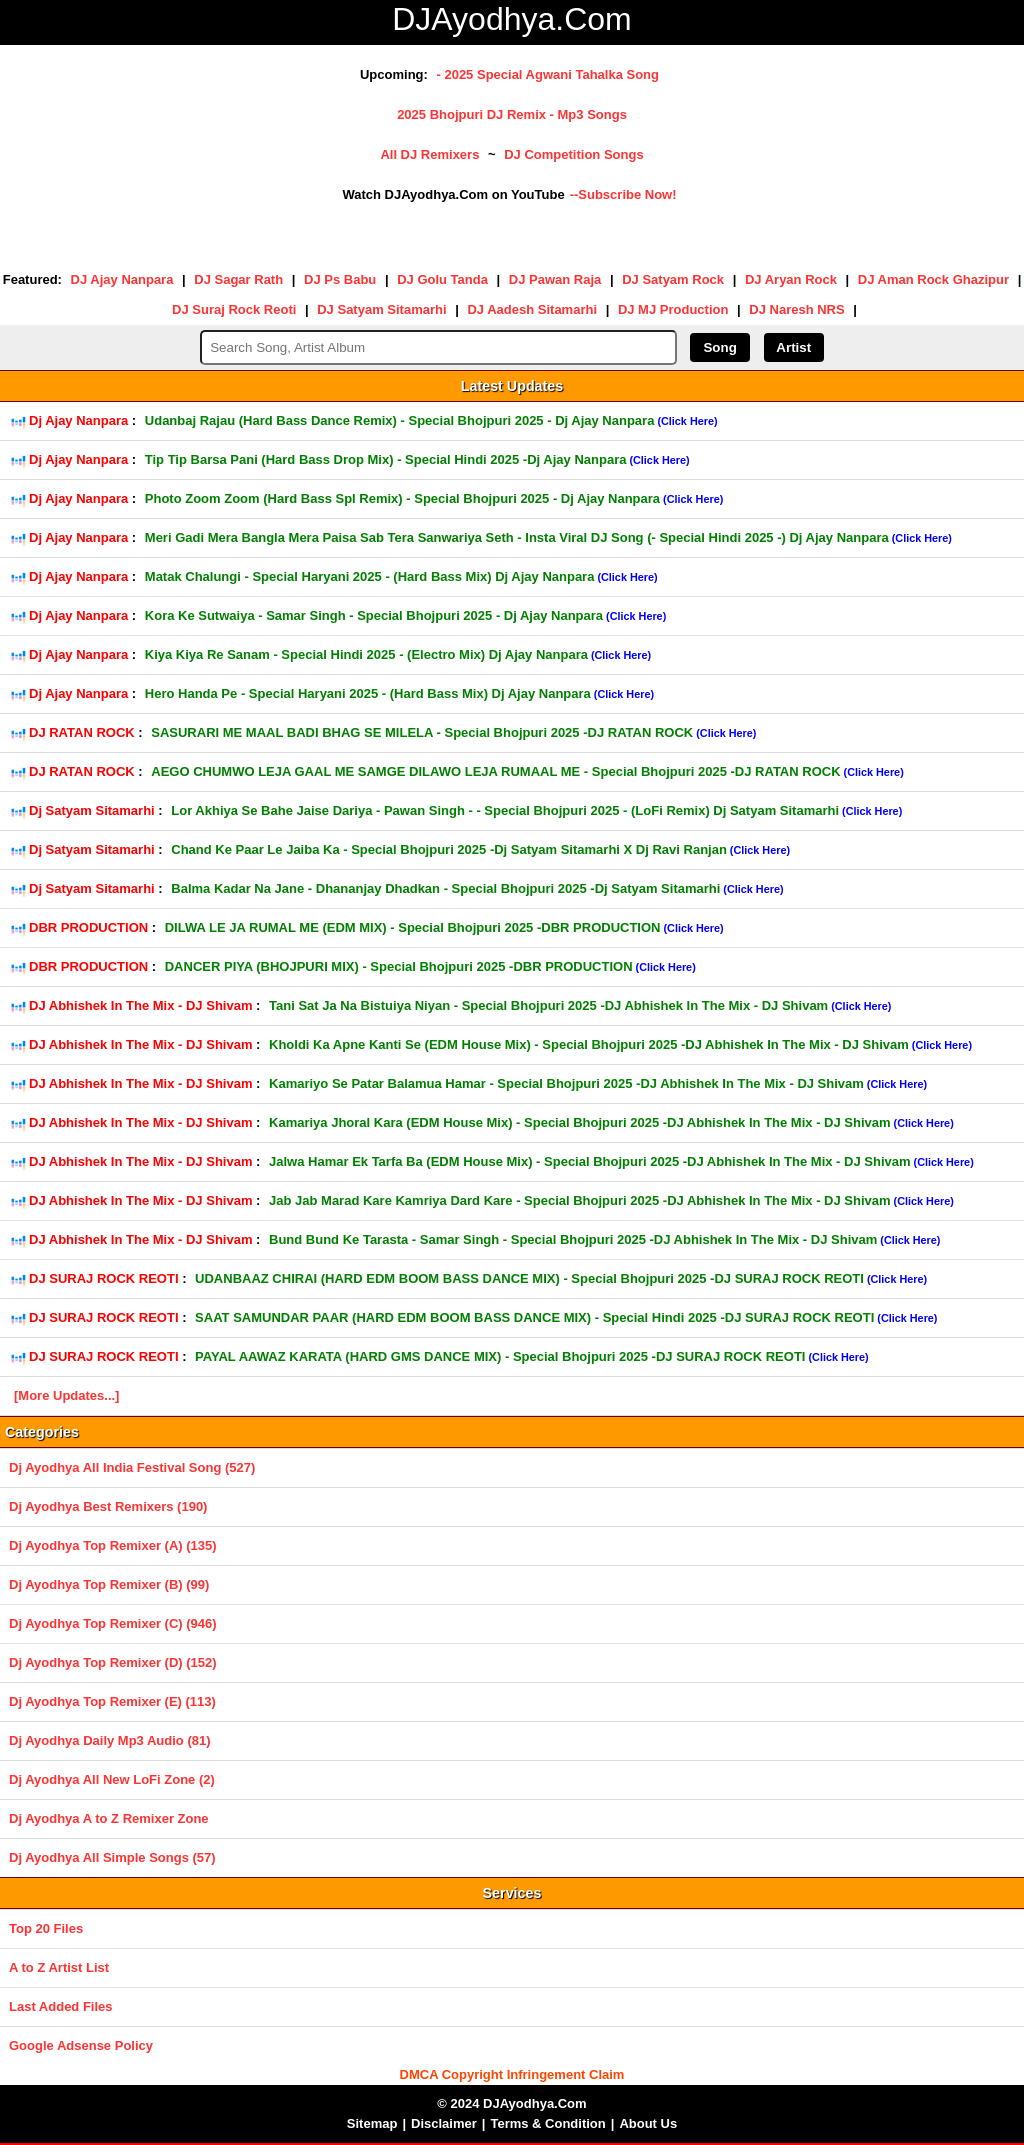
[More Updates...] (66, 1395)
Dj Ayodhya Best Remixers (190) (108, 1506)
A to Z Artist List (59, 1967)
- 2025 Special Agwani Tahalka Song (547, 74)
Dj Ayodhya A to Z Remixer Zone (109, 1818)
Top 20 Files (46, 1928)
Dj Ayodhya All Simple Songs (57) (112, 1857)
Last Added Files (61, 2006)
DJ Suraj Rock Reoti (234, 309)
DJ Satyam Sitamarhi (381, 309)
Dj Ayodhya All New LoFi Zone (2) (112, 1779)
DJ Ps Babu (340, 279)
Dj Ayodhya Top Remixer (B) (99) (109, 1584)
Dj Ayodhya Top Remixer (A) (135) (113, 1545)
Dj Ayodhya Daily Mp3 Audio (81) (110, 1740)
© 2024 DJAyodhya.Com (511, 2103)
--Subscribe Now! (623, 194)
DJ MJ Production (673, 309)
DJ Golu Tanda (442, 279)
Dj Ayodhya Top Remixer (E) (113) (112, 1701)
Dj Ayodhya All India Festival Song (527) (132, 1467)
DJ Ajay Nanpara (122, 279)
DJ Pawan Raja (555, 279)
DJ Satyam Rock (673, 279)
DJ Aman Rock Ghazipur (933, 279)
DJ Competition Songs (573, 154)
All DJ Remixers (429, 154)
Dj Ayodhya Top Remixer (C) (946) (113, 1623)
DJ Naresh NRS (796, 309)
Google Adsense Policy (81, 2045)
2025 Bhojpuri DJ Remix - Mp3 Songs (512, 114)
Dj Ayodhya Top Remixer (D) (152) (113, 1662)
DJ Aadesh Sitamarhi (532, 309)
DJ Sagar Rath (238, 279)
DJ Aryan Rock (791, 279)
